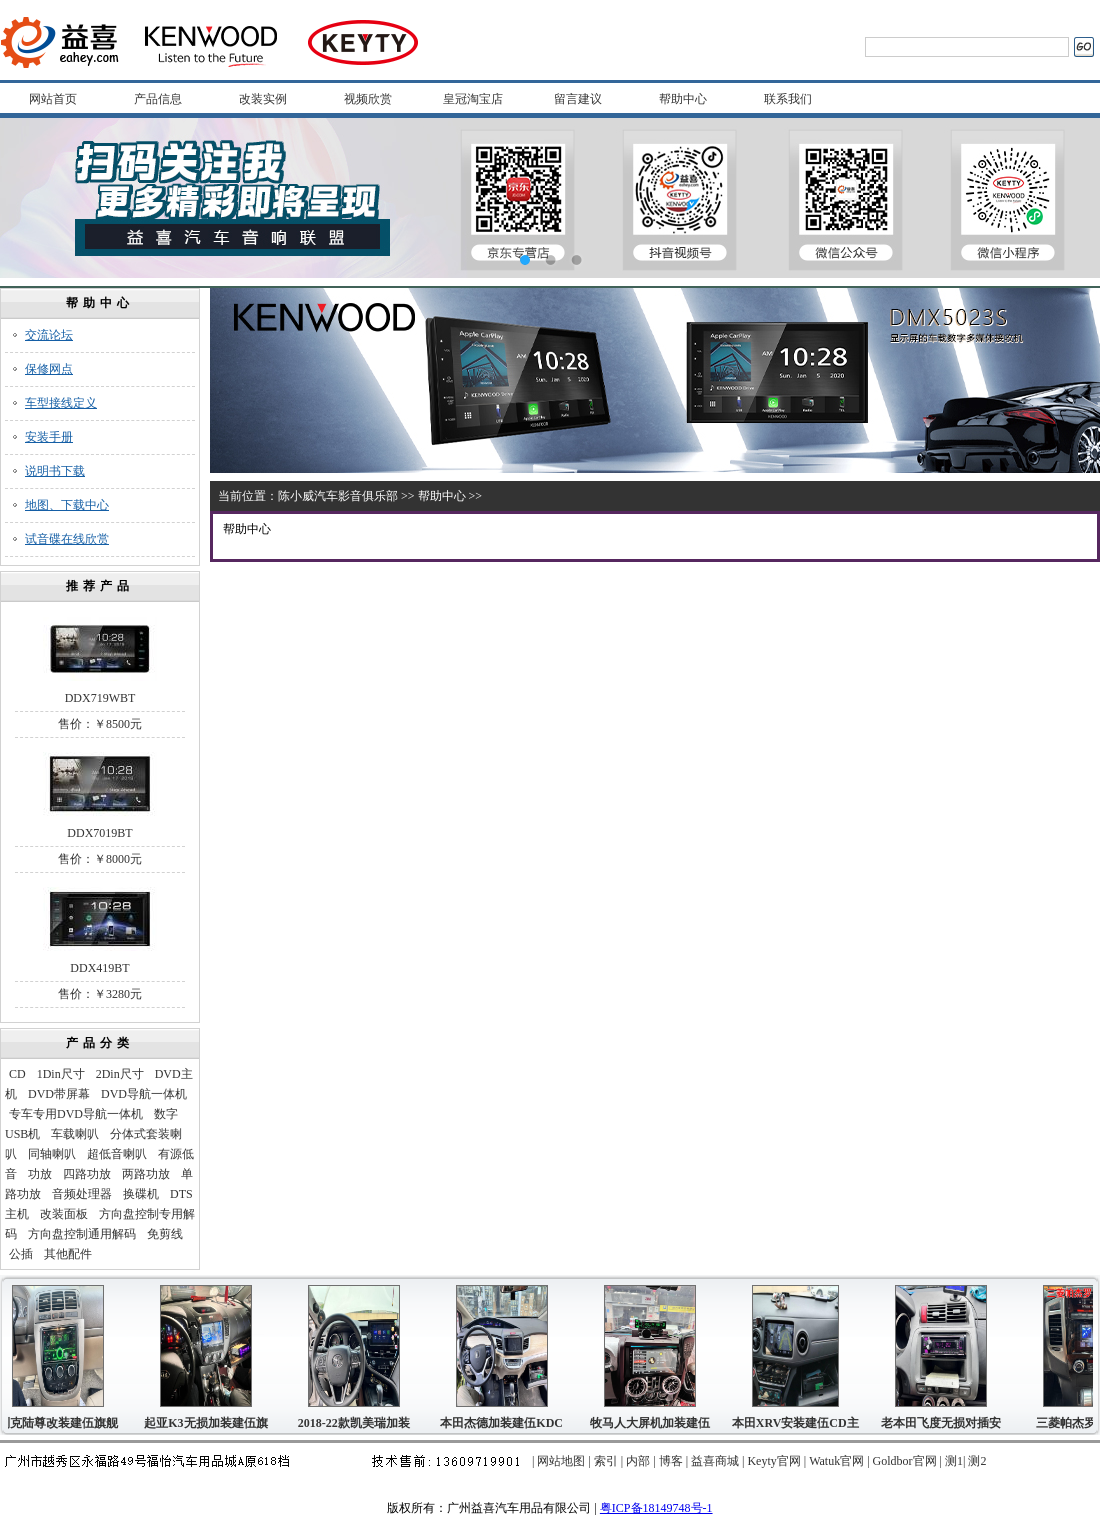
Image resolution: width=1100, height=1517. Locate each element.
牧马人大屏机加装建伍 (653, 1423)
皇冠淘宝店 (473, 99)
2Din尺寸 (120, 1074)
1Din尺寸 (61, 1074)
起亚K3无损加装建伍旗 (208, 1423)
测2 (977, 1461)
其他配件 (68, 1254)
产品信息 (158, 99)
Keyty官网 (773, 1461)
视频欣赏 (368, 99)
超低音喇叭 (117, 1154)
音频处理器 (82, 1194)
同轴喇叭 (52, 1154)
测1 (954, 1461)
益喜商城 (715, 1461)
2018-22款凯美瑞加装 (357, 1423)
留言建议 (578, 99)
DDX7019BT (99, 833)
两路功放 (146, 1174)
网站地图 (561, 1461)
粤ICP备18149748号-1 (656, 1508)
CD (17, 1074)
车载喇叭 (75, 1134)
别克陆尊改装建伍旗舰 (61, 1423)
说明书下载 (55, 471)
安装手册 (49, 437)
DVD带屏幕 (59, 1094)
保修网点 (49, 369)
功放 (40, 1174)
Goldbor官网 (905, 1461)
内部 (638, 1461)
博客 (671, 1461)
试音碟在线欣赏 (67, 539)
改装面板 (64, 1214)
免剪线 (165, 1234)
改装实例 (263, 99)
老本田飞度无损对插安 (944, 1423)
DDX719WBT (100, 698)
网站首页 (53, 99)
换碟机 (141, 1194)
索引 (606, 1461)
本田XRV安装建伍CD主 (798, 1423)
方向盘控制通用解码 (82, 1234)
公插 (21, 1254)
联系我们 (788, 99)
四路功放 (87, 1174)
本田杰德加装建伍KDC (504, 1423)
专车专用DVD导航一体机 (76, 1114)
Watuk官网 (836, 1461)
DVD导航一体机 (144, 1094)
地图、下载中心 (67, 505)
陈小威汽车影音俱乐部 (338, 496)
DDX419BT (99, 968)
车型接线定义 (61, 403)
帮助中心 (683, 99)
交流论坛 (49, 335)
